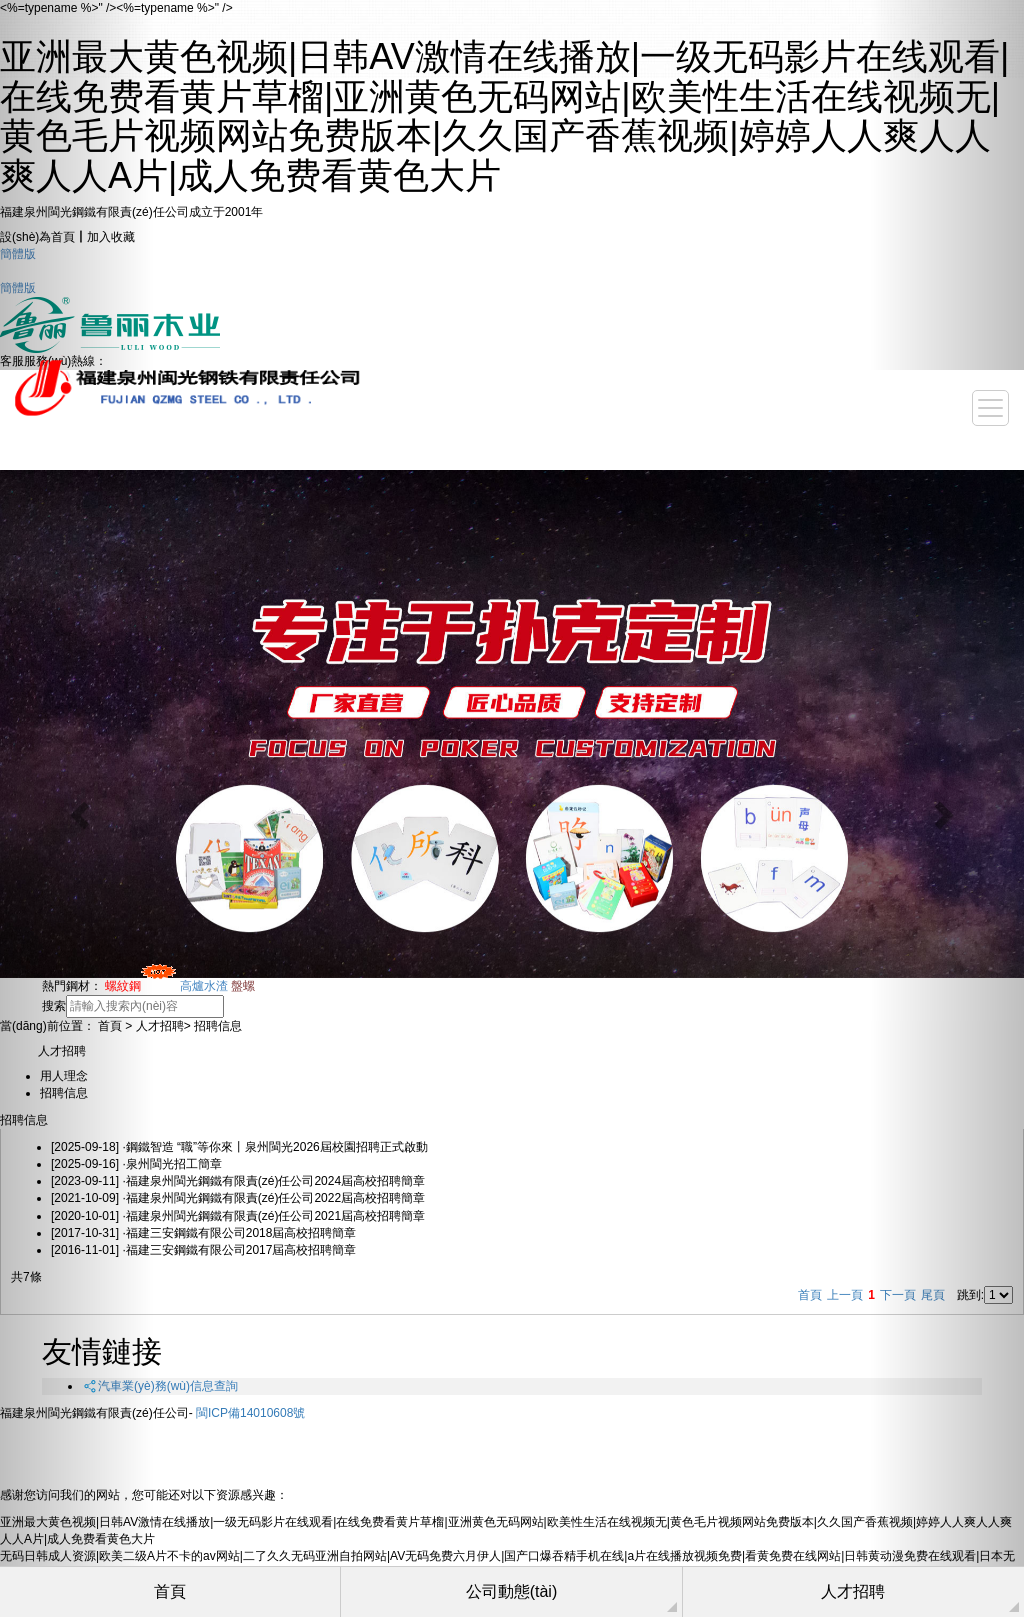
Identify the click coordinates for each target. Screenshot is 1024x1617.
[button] (77, 808)
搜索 (54, 1006)
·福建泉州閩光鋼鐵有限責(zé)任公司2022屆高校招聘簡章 (238, 1198)
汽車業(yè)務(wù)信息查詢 (160, 1386)
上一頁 (845, 1295)
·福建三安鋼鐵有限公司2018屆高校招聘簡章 (203, 1233)
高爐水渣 (204, 986)
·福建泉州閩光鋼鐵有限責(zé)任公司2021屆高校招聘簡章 (238, 1216)
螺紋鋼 (140, 986)
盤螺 (243, 986)
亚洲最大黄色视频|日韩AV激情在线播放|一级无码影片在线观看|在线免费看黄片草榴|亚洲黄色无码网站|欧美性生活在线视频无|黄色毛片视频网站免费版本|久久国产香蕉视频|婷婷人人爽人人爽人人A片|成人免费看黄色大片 (504, 116)
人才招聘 (160, 1026)
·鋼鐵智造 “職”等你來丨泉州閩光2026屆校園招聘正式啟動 (239, 1147)
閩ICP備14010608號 (250, 1413)
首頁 (810, 1295)
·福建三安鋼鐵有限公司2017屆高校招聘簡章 (203, 1250)
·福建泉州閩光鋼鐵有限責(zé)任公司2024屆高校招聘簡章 (238, 1181)
